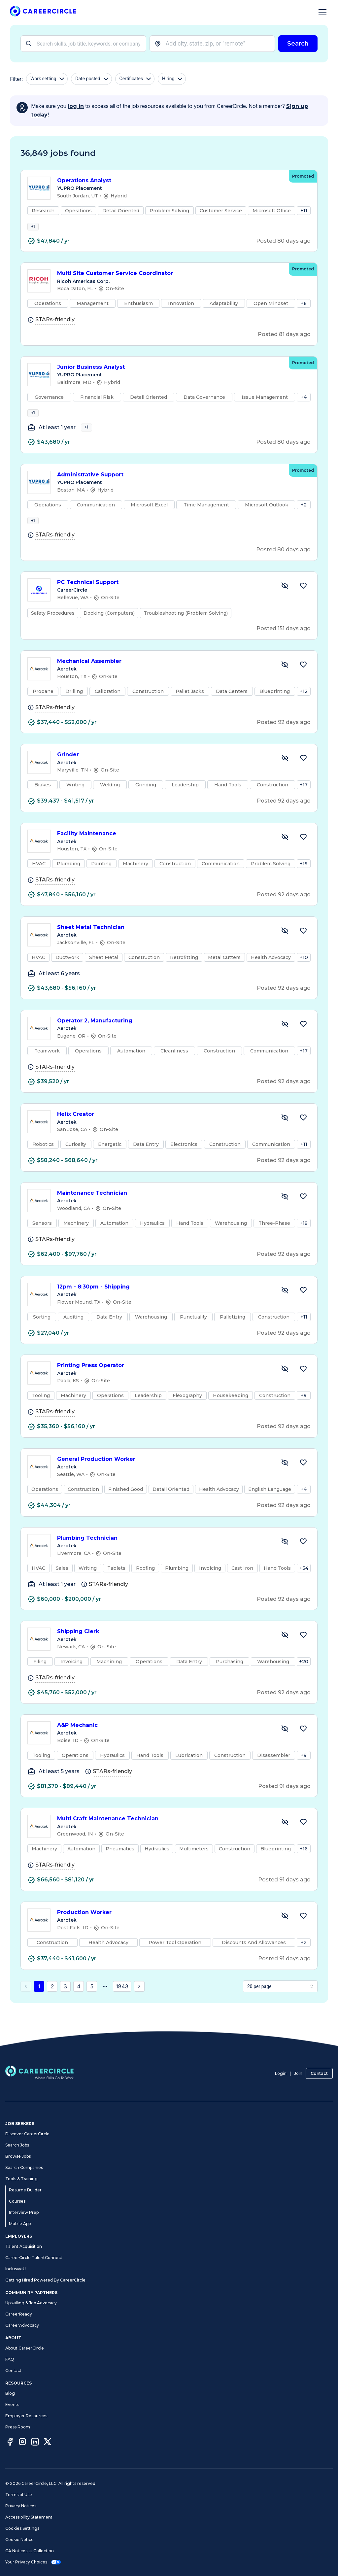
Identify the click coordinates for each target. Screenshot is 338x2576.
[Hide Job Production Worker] (285, 1934)
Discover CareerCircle (27, 2133)
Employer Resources (26, 2415)
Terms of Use (18, 2494)
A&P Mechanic (164, 1743)
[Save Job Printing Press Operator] (303, 1387)
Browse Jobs (18, 2156)
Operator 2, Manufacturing (164, 1039)
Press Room (17, 2426)
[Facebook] (10, 2442)
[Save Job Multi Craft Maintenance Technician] (303, 1840)
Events (12, 2404)
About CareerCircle (24, 2348)
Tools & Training (21, 2178)
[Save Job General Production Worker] (303, 1480)
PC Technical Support (164, 601)
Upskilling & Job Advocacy (31, 2302)
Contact (319, 2073)
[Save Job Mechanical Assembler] (303, 682)
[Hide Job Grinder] (285, 776)
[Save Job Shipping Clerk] (303, 1653)
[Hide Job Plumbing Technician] (285, 1559)
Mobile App (20, 2223)
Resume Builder (25, 2189)
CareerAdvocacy (22, 2325)
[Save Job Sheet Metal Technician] (303, 949)
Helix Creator (164, 1132)
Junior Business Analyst (169, 373)
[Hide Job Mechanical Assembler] (285, 682)
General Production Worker (164, 1477)
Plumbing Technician (164, 1556)
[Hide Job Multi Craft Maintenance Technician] (285, 1840)
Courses (17, 2201)
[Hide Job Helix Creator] (285, 1135)
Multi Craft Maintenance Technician (164, 1837)
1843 (122, 2004)
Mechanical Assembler (164, 679)
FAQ (9, 2359)
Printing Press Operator (164, 1384)
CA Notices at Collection (29, 2550)
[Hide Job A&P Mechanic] (285, 1746)
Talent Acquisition (23, 2246)
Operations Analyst (169, 181)
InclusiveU (15, 2268)
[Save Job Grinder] (303, 776)
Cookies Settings (22, 2528)
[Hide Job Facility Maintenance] (285, 855)
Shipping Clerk (164, 1650)
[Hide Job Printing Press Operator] (285, 1387)
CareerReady (18, 2314)
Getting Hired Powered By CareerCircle (45, 2280)
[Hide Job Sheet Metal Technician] (285, 949)
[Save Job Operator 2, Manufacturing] (303, 1042)
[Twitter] (47, 2442)
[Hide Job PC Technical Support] (285, 604)
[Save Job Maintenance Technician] (303, 1214)
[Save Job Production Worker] (303, 1934)
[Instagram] (22, 2442)
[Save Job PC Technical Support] (303, 604)
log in (76, 106)
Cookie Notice (19, 2539)
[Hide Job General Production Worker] (285, 1480)
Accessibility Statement (28, 2517)
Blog (10, 2393)
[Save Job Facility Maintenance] (303, 855)
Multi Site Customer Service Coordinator (169, 279)
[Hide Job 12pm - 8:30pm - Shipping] (285, 1308)
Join (298, 2073)
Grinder (164, 773)
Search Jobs (17, 2145)
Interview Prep (24, 2212)
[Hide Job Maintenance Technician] (285, 1214)
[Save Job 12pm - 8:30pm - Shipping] (303, 1308)
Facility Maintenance (164, 852)
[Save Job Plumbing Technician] (303, 1559)
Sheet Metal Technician (164, 946)
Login (281, 2073)
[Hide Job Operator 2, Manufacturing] (285, 1042)
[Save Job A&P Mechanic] (303, 1746)
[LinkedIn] (35, 2442)
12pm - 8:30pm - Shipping (164, 1305)
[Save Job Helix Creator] (303, 1135)
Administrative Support (169, 487)
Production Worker (164, 1931)
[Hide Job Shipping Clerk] (285, 1653)
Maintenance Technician (164, 1211)
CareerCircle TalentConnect (33, 2257)
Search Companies (24, 2167)
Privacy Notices (20, 2505)
